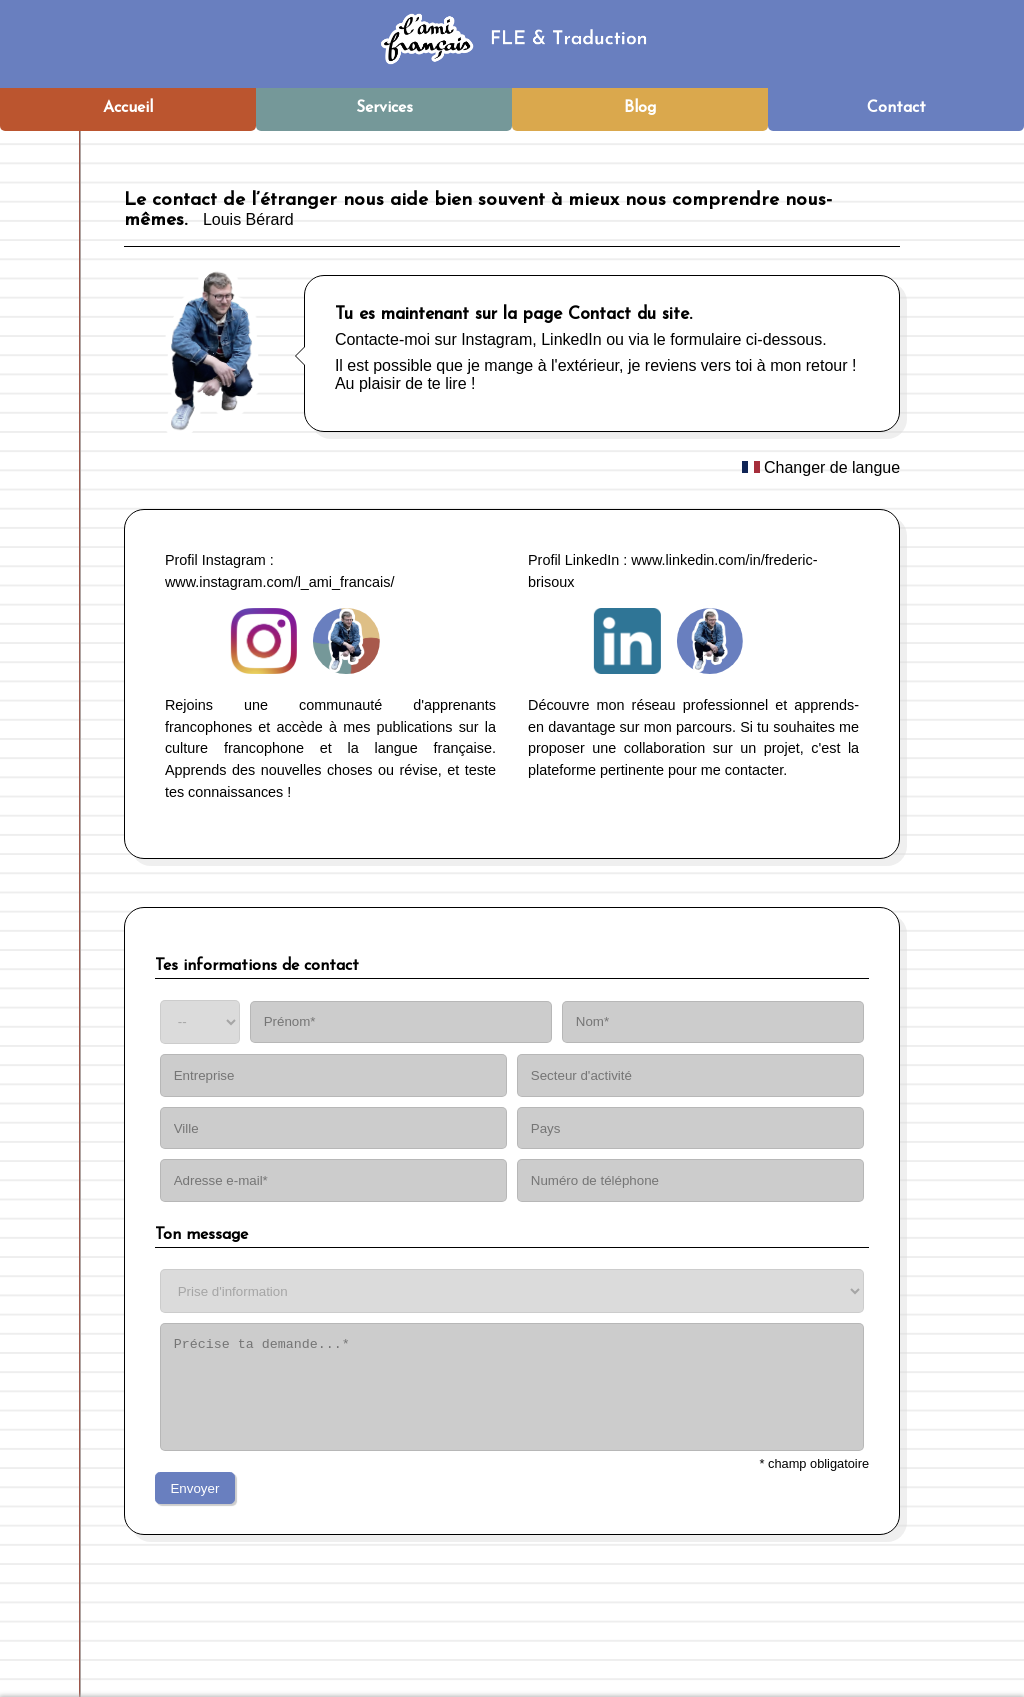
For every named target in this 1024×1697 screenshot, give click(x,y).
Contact (896, 108)
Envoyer (194, 1488)
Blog (640, 108)
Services (384, 108)
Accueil (128, 108)
